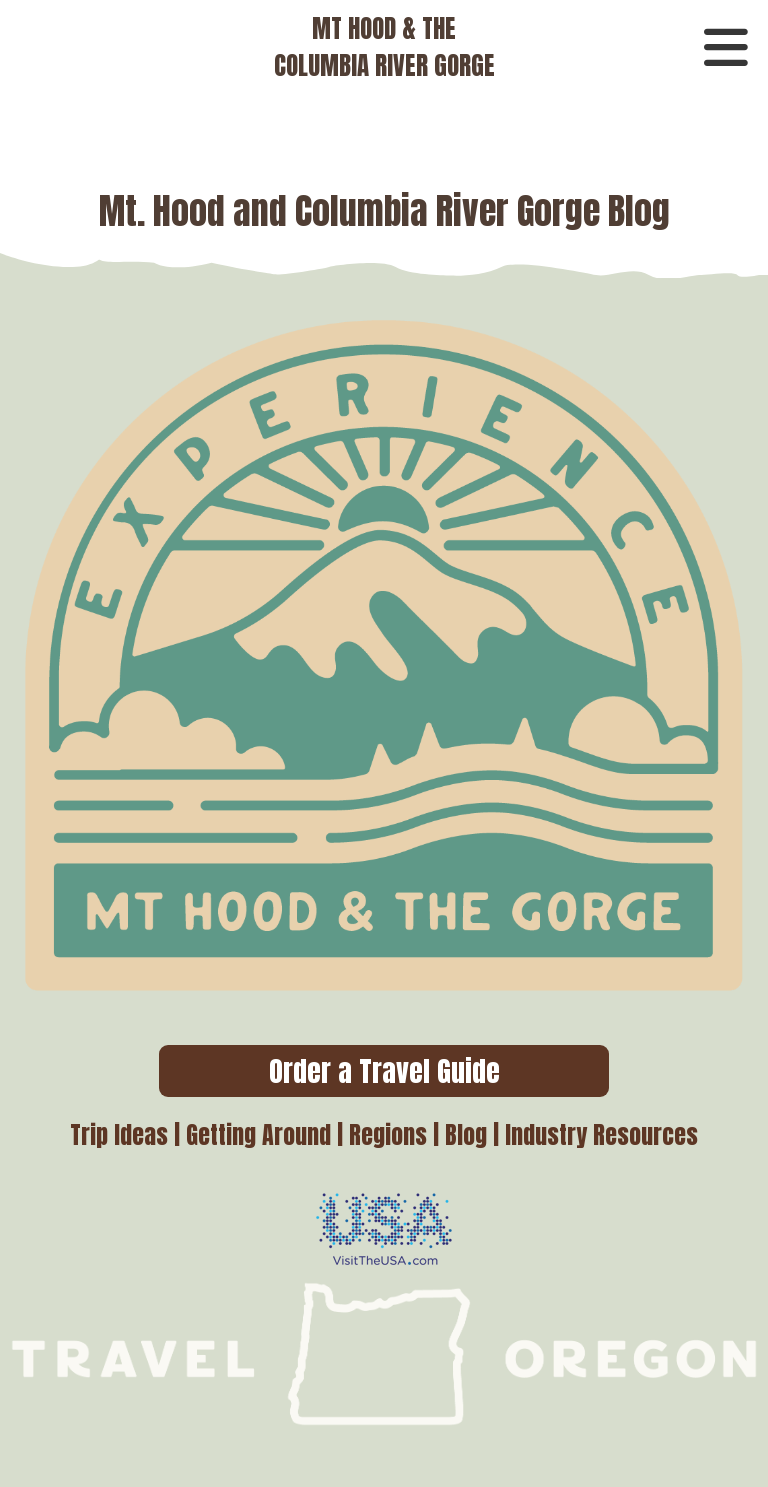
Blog (466, 1135)
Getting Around (258, 1135)
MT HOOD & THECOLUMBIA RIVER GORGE (384, 47)
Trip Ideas (119, 1135)
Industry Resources (601, 1135)
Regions (388, 1135)
